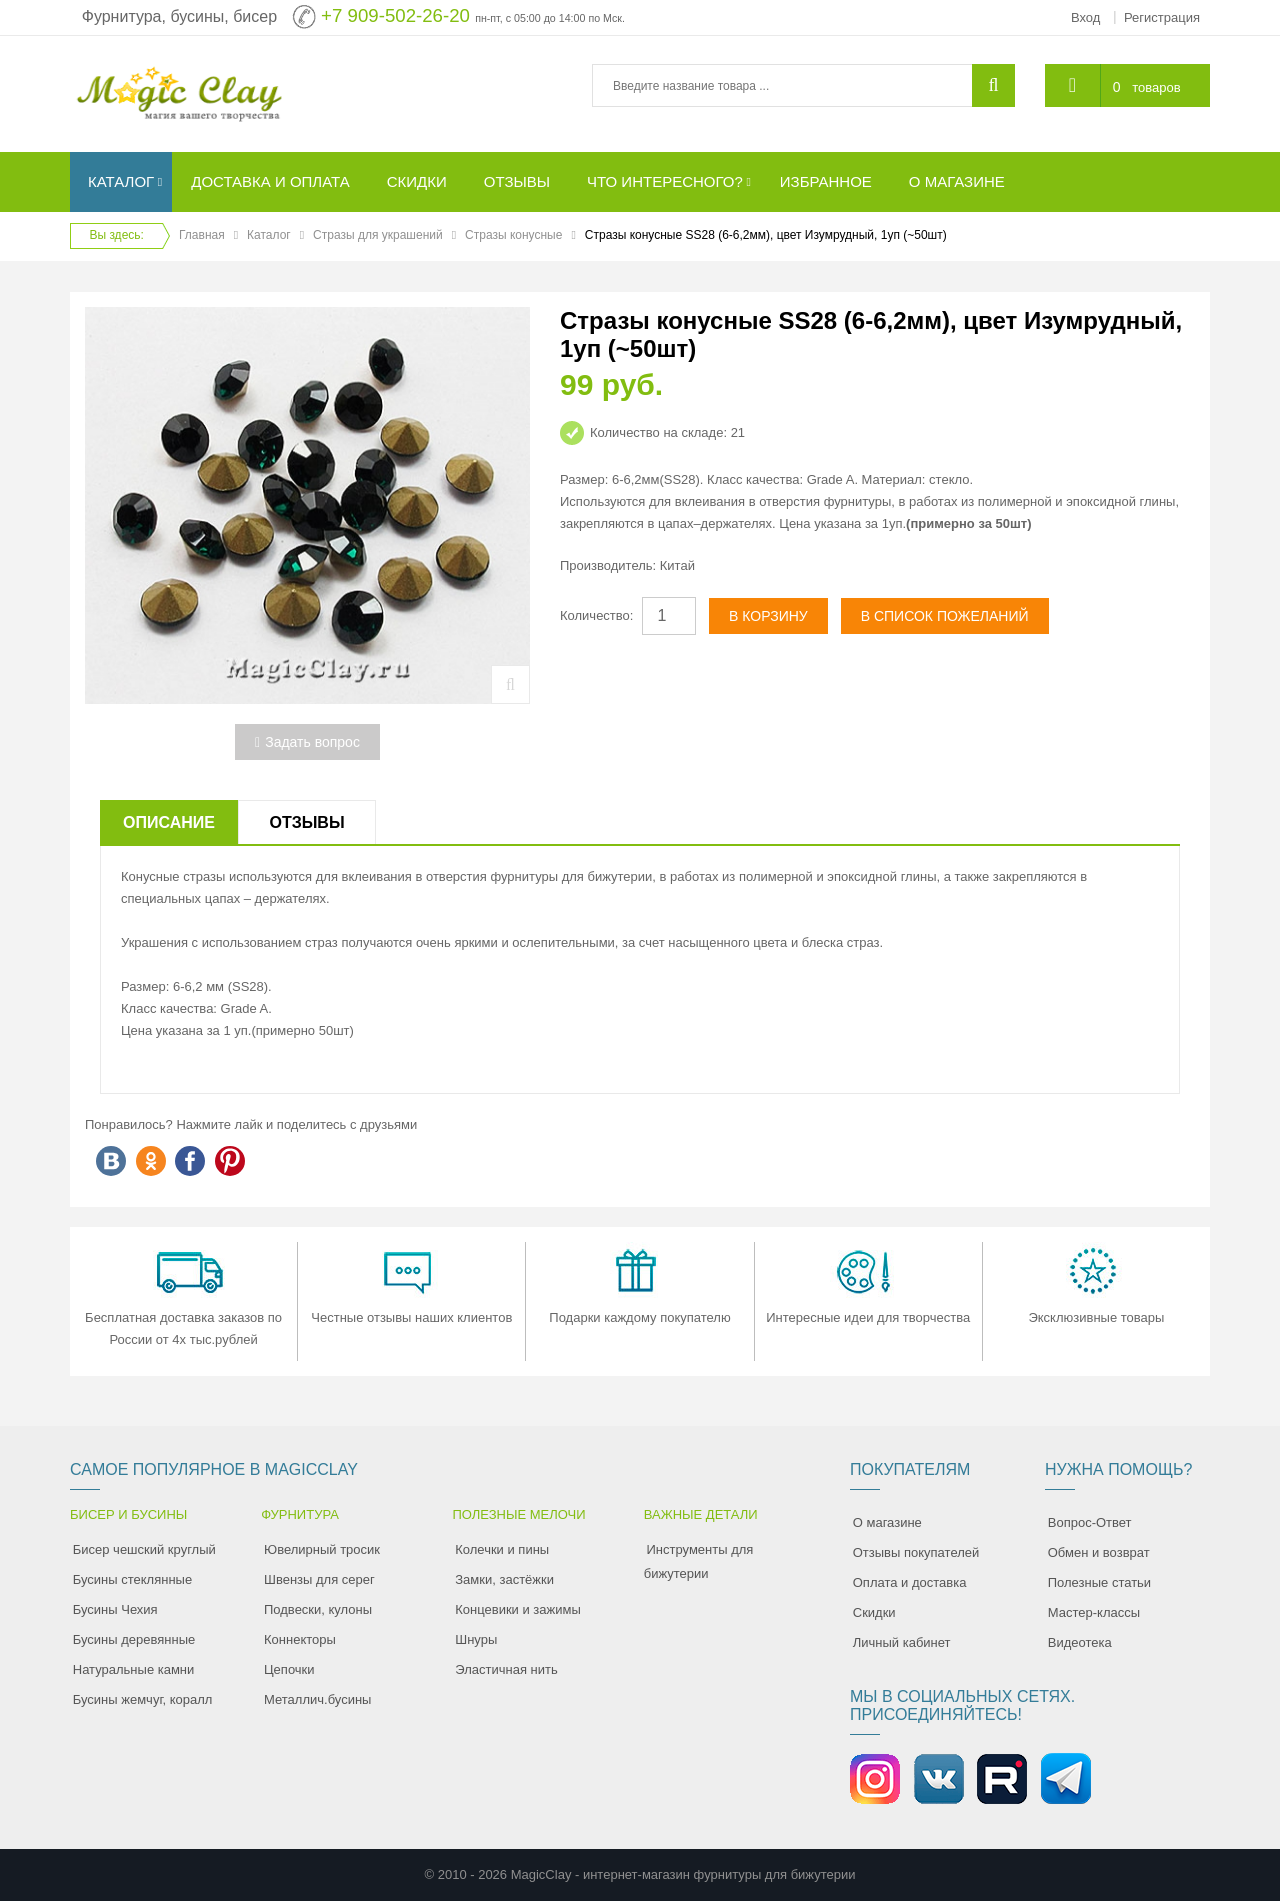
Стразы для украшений (378, 235)
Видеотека (1080, 1642)
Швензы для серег (319, 1579)
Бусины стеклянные (132, 1579)
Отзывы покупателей (916, 1552)
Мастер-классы (1094, 1612)
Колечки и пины (502, 1549)
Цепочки (289, 1669)
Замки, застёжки (504, 1579)
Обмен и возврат (1099, 1552)
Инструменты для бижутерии (699, 1561)
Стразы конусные (513, 235)
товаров (1156, 87)
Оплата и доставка (910, 1582)
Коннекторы (300, 1639)
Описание (169, 822)
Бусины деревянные (134, 1639)
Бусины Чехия (115, 1609)
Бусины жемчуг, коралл (143, 1699)
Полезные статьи (1099, 1582)
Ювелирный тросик (322, 1549)
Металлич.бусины (317, 1699)
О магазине (887, 1522)
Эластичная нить (506, 1669)
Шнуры (476, 1639)
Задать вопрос (307, 742)
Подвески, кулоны (318, 1609)
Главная (202, 235)
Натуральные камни (134, 1669)
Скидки (874, 1612)
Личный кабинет (902, 1642)
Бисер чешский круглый (144, 1549)
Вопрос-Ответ (1090, 1522)
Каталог (269, 235)
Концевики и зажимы (518, 1609)
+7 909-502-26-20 (395, 15)
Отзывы (306, 822)
